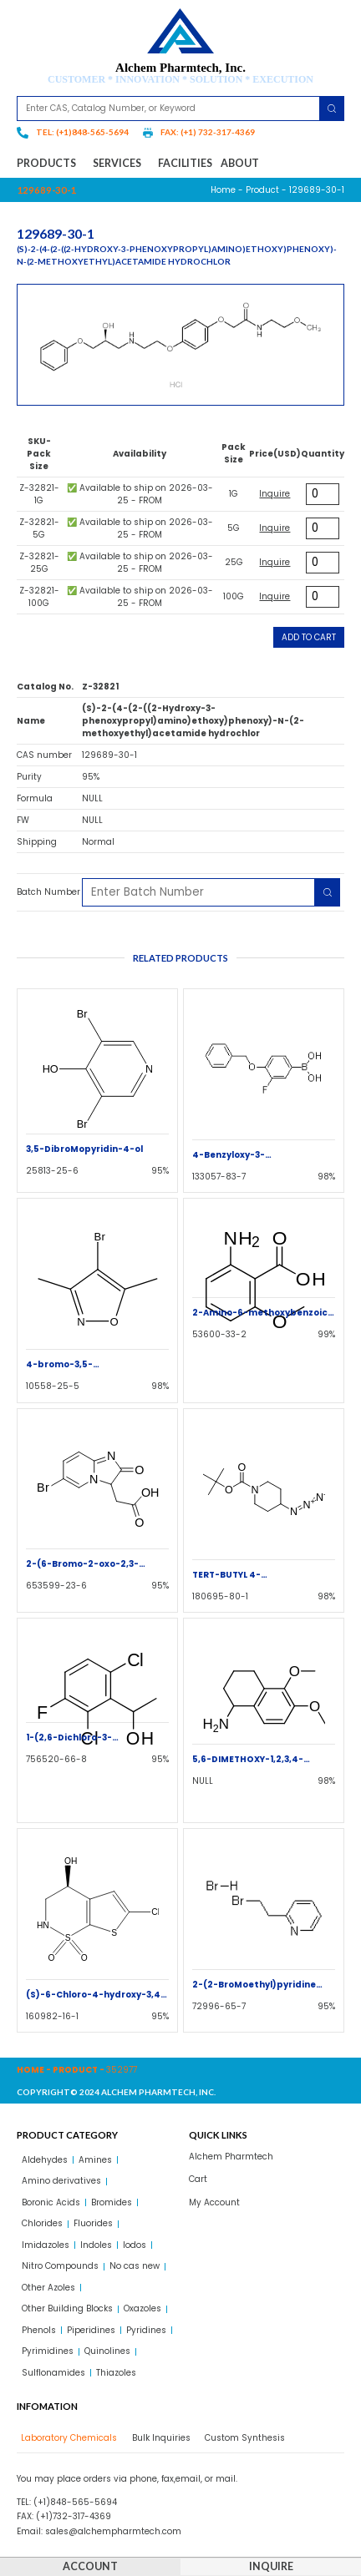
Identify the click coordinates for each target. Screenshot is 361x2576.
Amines (95, 2160)
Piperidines (91, 2330)
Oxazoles (142, 2308)
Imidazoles (45, 2245)
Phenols (39, 2330)
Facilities (185, 163)
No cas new (134, 2266)
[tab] (67, 2438)
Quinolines (107, 2351)
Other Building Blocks (67, 2308)
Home (223, 190)
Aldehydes (45, 2160)
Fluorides (93, 2223)
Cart (198, 2179)
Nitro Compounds (60, 2266)
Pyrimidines (48, 2351)
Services (121, 163)
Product (262, 190)
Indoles (96, 2245)
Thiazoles (116, 2372)
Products (50, 163)
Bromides (111, 2202)
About (240, 163)
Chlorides (42, 2223)
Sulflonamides (53, 2372)
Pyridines (146, 2330)
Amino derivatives (61, 2180)
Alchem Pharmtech (231, 2156)
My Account (214, 2202)
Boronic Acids (51, 2202)
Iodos (134, 2245)
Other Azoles (48, 2287)
